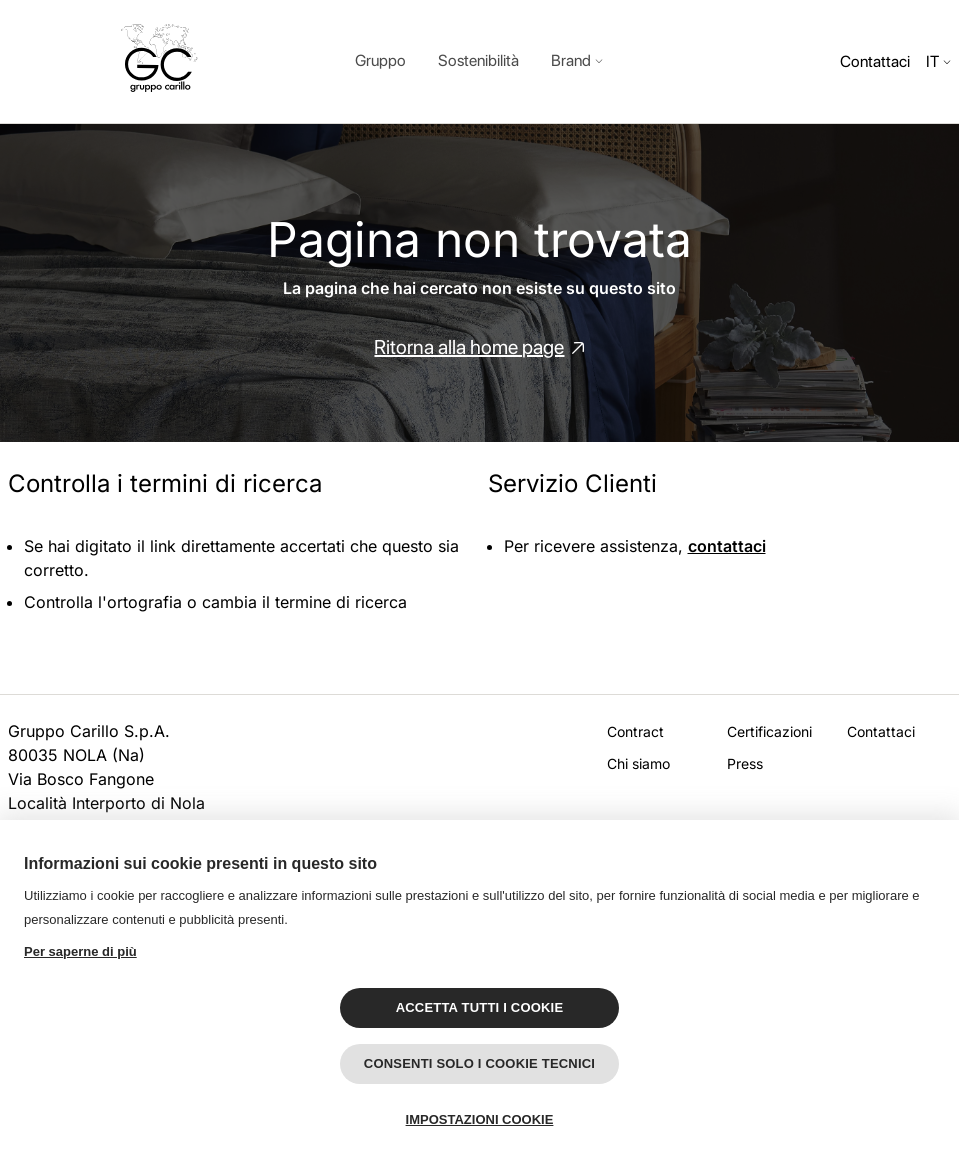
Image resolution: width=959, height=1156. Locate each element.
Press (745, 763)
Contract (635, 731)
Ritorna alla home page (469, 347)
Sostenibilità (478, 60)
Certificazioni (769, 731)
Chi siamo (638, 763)
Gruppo (380, 60)
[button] (577, 61)
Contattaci (875, 61)
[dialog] (479, 61)
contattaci (727, 546)
